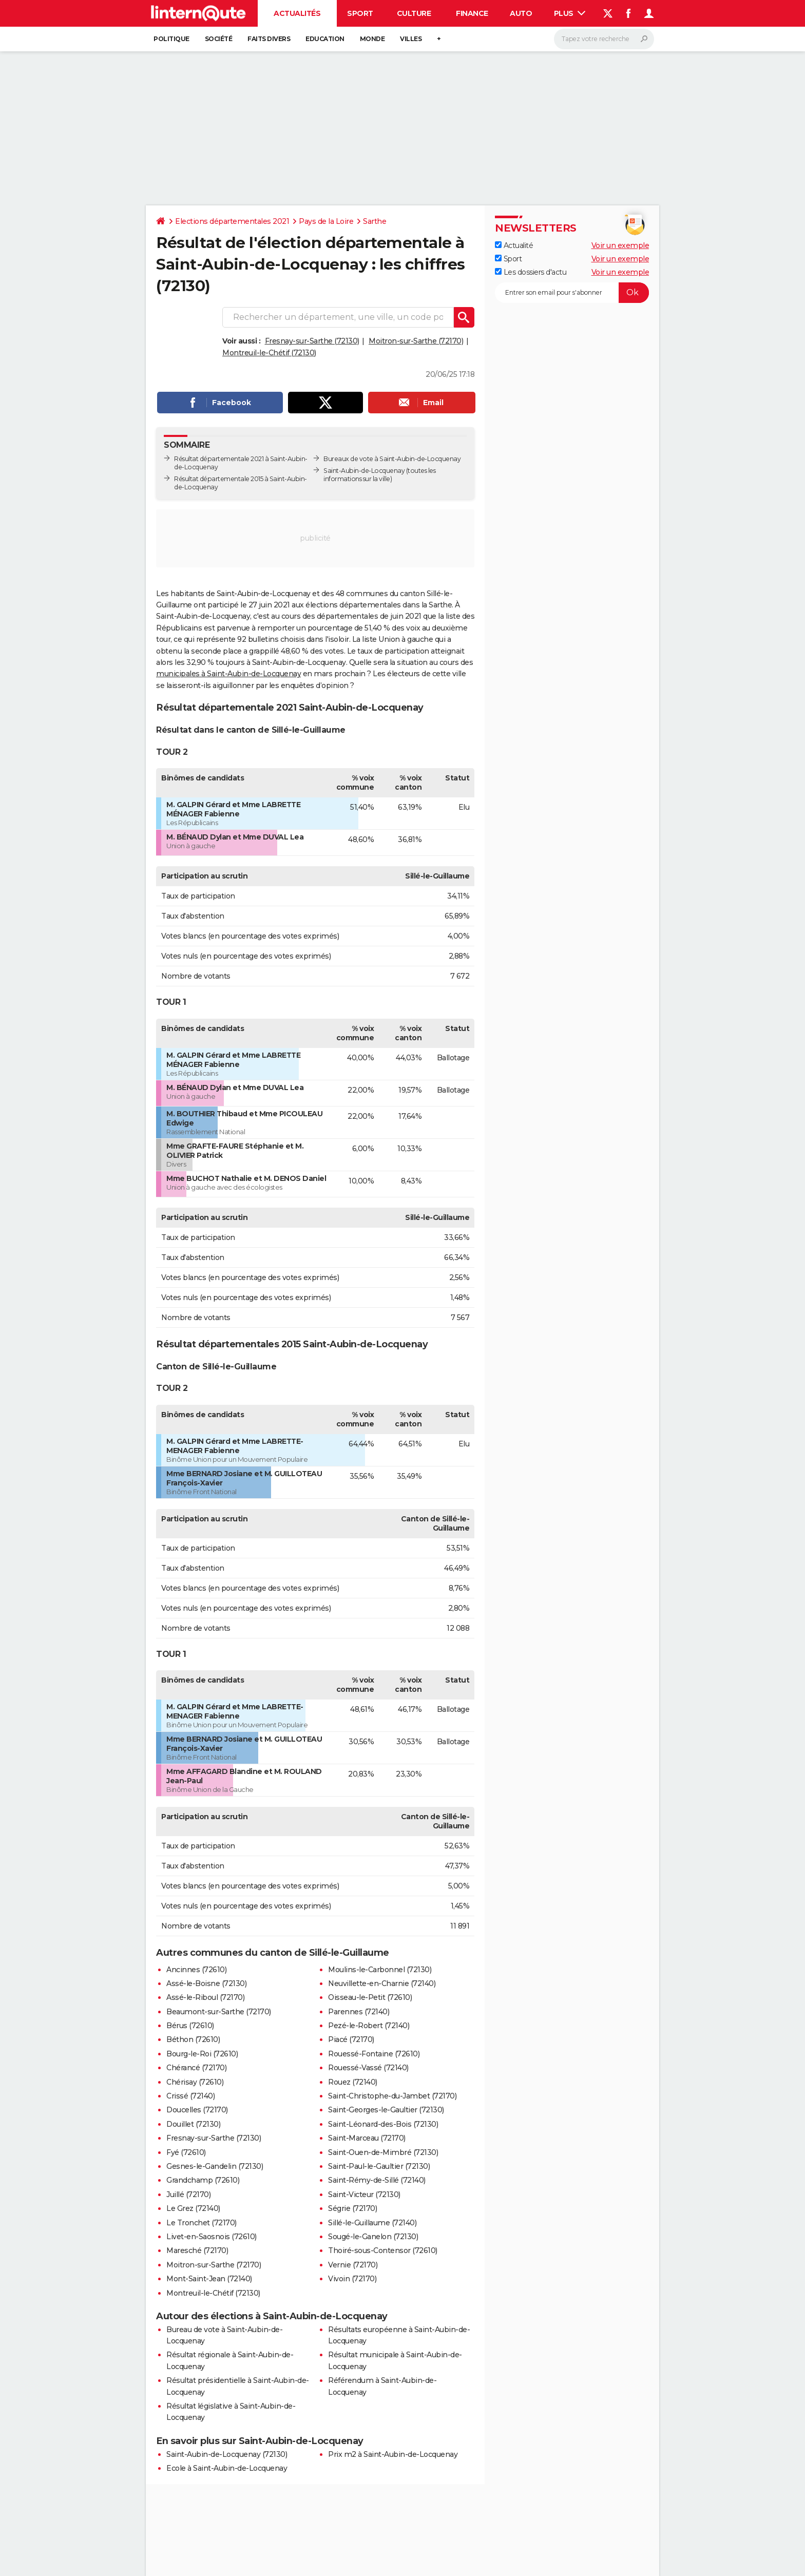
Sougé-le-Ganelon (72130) (373, 2236)
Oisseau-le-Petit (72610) (370, 1997)
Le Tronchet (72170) (201, 2222)
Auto (521, 13)
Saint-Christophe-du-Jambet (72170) (392, 2096)
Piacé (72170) (351, 2039)
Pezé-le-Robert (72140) (368, 2025)
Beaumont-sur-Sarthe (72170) (218, 2011)
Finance (472, 13)
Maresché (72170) (197, 2250)
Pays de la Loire (326, 221)
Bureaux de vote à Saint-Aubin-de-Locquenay (392, 459)
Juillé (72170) (188, 2194)
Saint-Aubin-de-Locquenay (364, 470)
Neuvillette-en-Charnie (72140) (381, 1983)
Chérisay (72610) (194, 2082)
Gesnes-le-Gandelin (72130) (214, 2166)
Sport (360, 13)
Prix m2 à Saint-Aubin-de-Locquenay (392, 2454)
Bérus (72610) (190, 2025)
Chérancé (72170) (196, 2067)
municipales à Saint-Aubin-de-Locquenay (228, 673)
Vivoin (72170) (352, 2278)
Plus (570, 13)
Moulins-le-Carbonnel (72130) (379, 1969)
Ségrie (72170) (352, 2208)
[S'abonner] (572, 292)
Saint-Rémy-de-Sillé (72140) (377, 2180)
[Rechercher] (604, 39)
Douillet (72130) (193, 2124)
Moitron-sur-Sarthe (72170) (416, 341)
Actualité (514, 245)
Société (219, 39)
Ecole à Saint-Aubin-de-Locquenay (226, 2468)
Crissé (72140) (190, 2096)
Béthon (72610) (193, 2039)
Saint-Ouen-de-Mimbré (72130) (383, 2152)
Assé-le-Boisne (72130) (206, 1983)
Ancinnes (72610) (196, 1969)
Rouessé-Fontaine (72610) (373, 2053)
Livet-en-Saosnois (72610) (211, 2236)
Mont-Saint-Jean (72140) (209, 2278)
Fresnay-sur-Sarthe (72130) (312, 341)
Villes (410, 39)
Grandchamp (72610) (202, 2180)
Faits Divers (268, 39)
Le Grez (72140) (193, 2208)
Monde (372, 39)
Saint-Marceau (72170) (367, 2138)
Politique (171, 39)
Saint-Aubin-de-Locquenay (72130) (226, 2454)
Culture (414, 13)
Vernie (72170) (352, 2264)
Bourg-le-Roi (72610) (202, 2053)
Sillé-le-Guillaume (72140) (372, 2222)
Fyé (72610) (186, 2152)
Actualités (297, 13)
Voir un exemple (620, 245)
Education (324, 39)
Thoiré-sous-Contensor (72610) (382, 2250)
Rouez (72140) (352, 2082)
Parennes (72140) (358, 2011)
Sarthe (374, 221)
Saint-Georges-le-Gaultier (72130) (386, 2109)
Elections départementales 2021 (232, 221)
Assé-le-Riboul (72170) (205, 1997)
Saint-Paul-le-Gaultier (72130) (379, 2166)
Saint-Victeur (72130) (364, 2194)
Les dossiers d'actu (530, 272)
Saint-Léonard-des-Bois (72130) (383, 2124)
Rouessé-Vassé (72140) (368, 2067)
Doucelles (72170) (197, 2109)
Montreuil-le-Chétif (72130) (269, 352)
